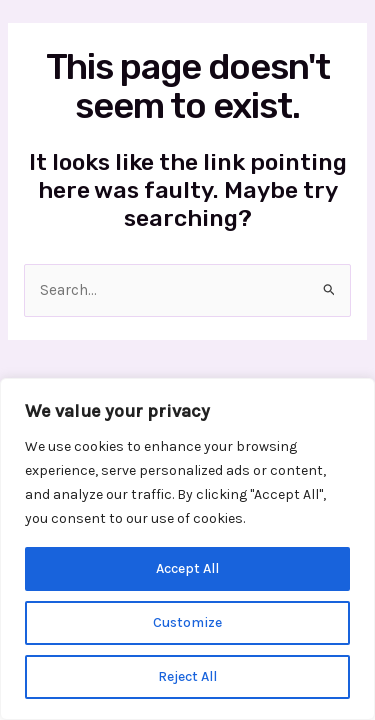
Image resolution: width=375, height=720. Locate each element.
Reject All (187, 676)
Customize (187, 622)
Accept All (187, 568)
